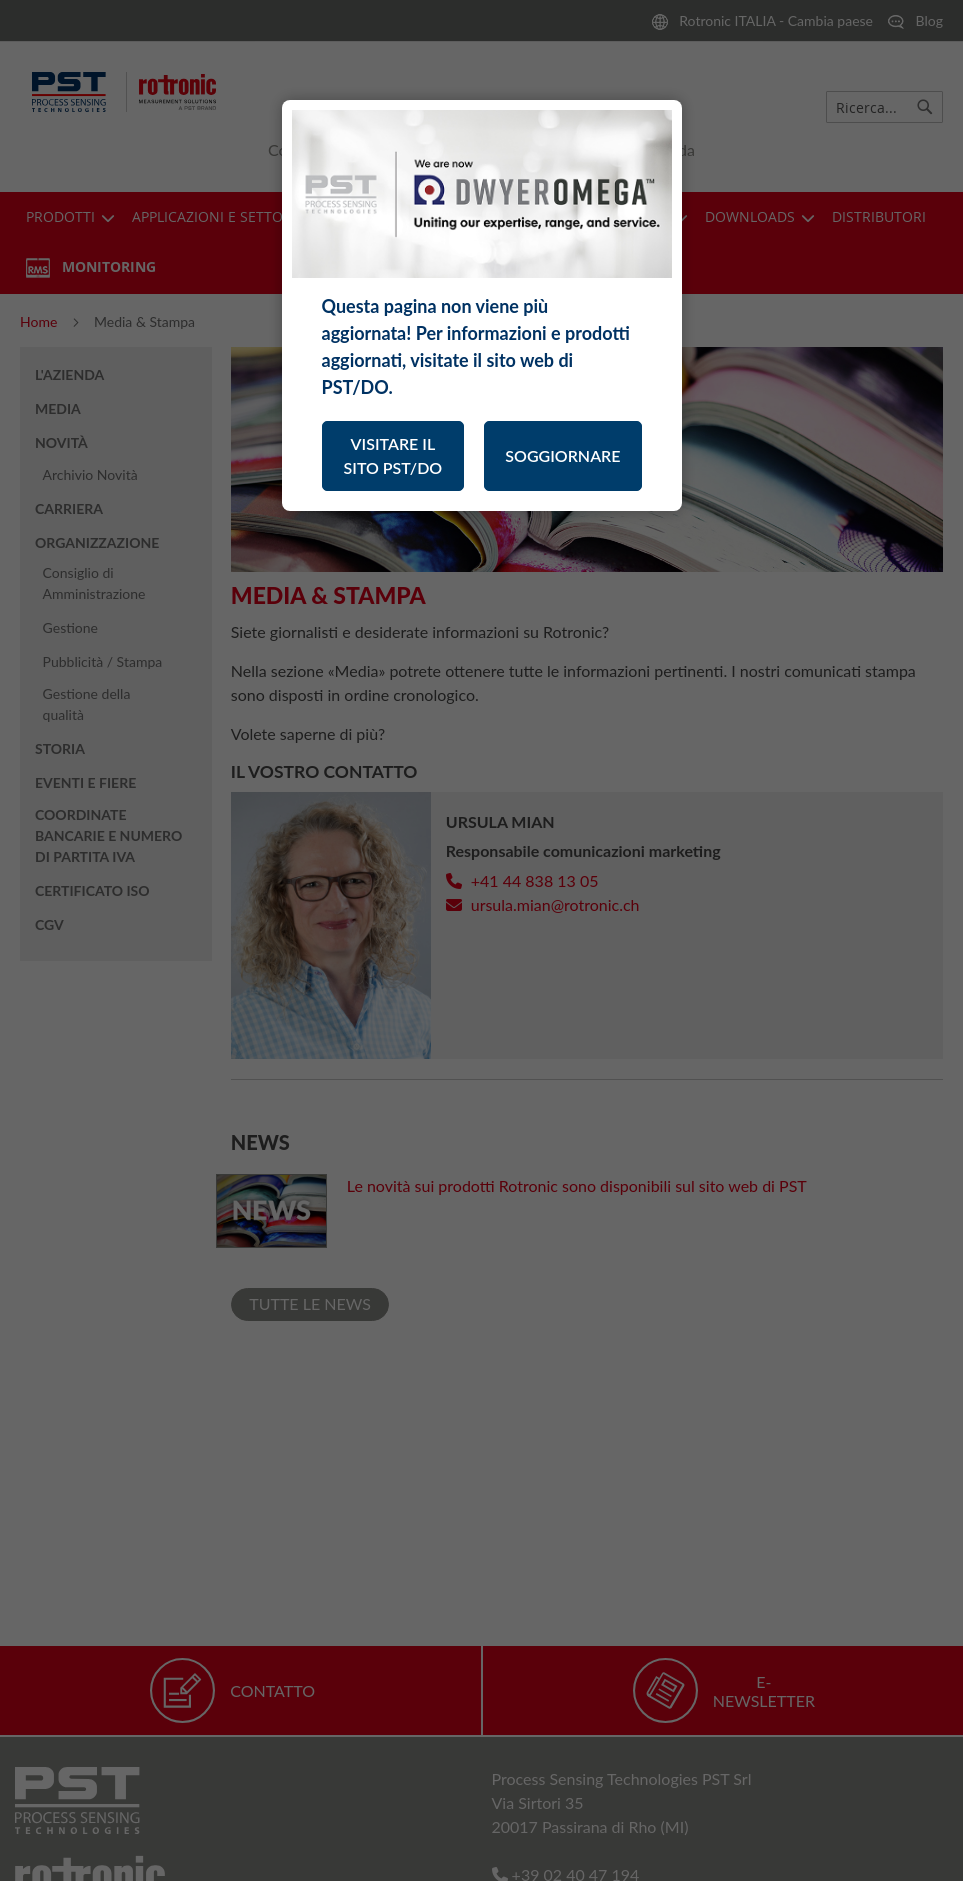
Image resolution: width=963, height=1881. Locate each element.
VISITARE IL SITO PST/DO (393, 455)
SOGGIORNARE (562, 455)
